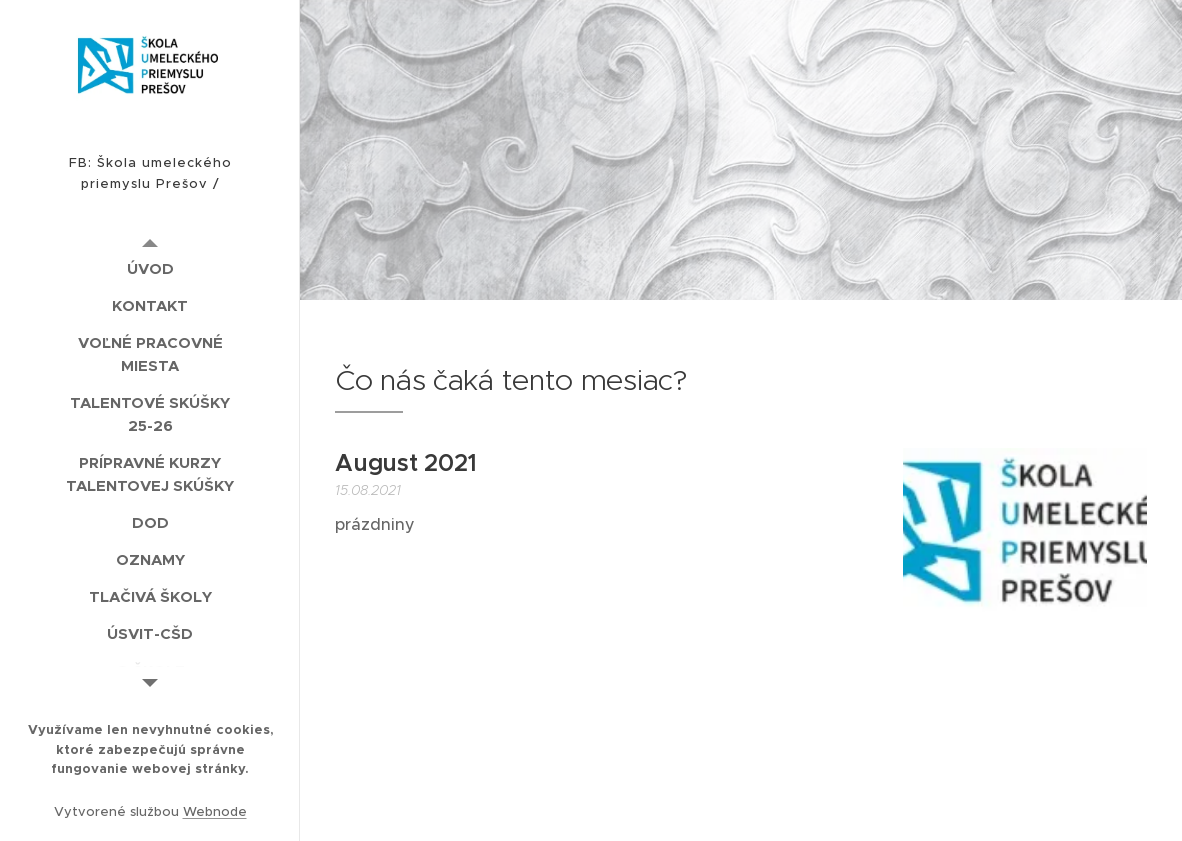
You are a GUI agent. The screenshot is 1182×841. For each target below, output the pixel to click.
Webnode (215, 811)
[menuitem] (150, 268)
